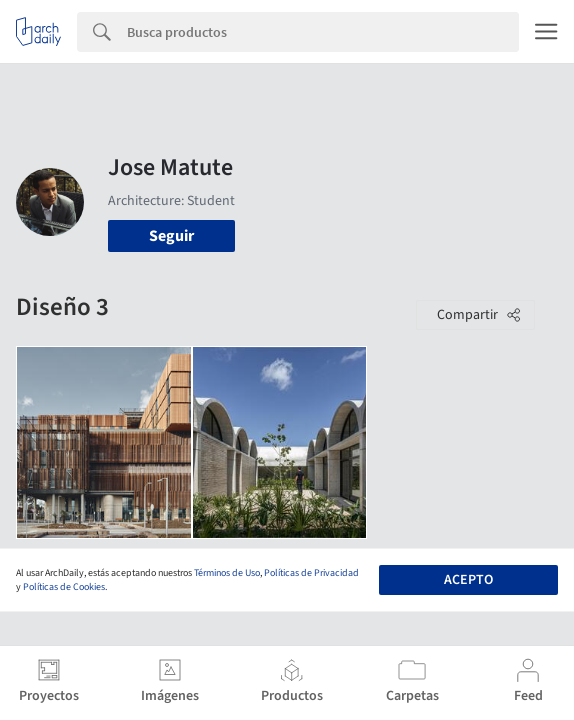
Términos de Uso (227, 573)
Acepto (468, 580)
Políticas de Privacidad (311, 573)
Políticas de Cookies (64, 587)
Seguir (171, 236)
